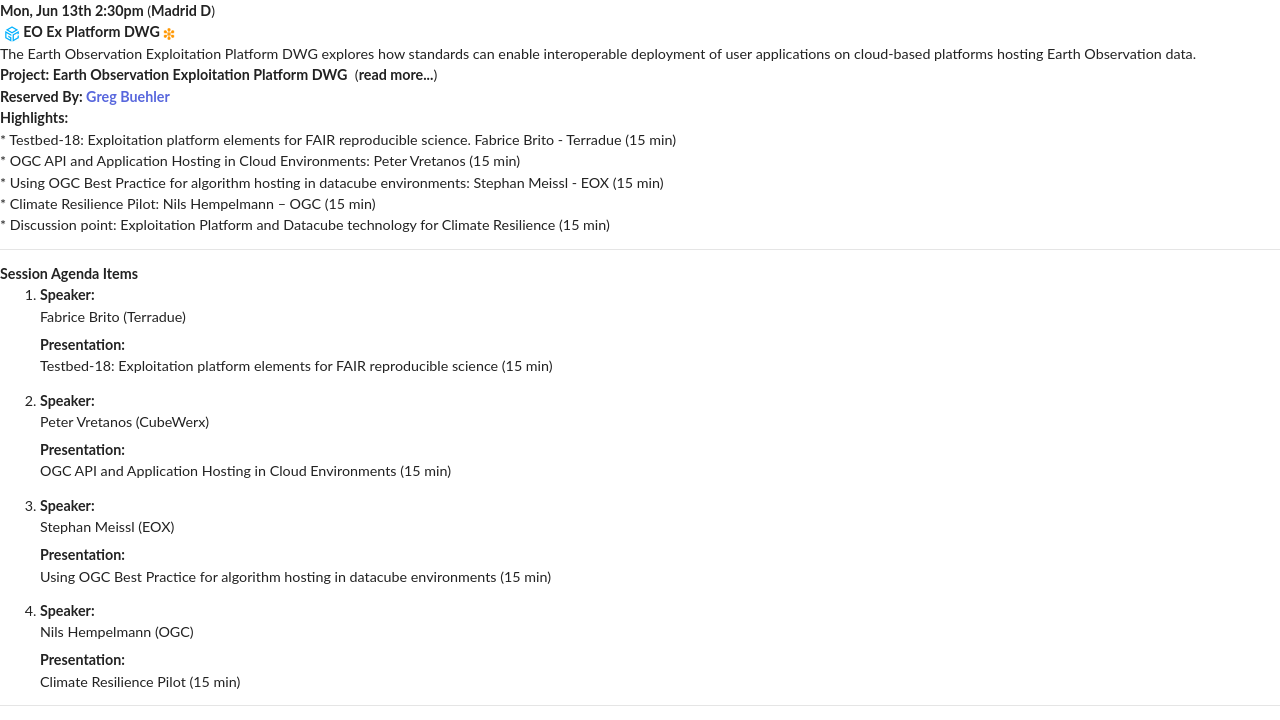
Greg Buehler (128, 96)
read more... (396, 74)
